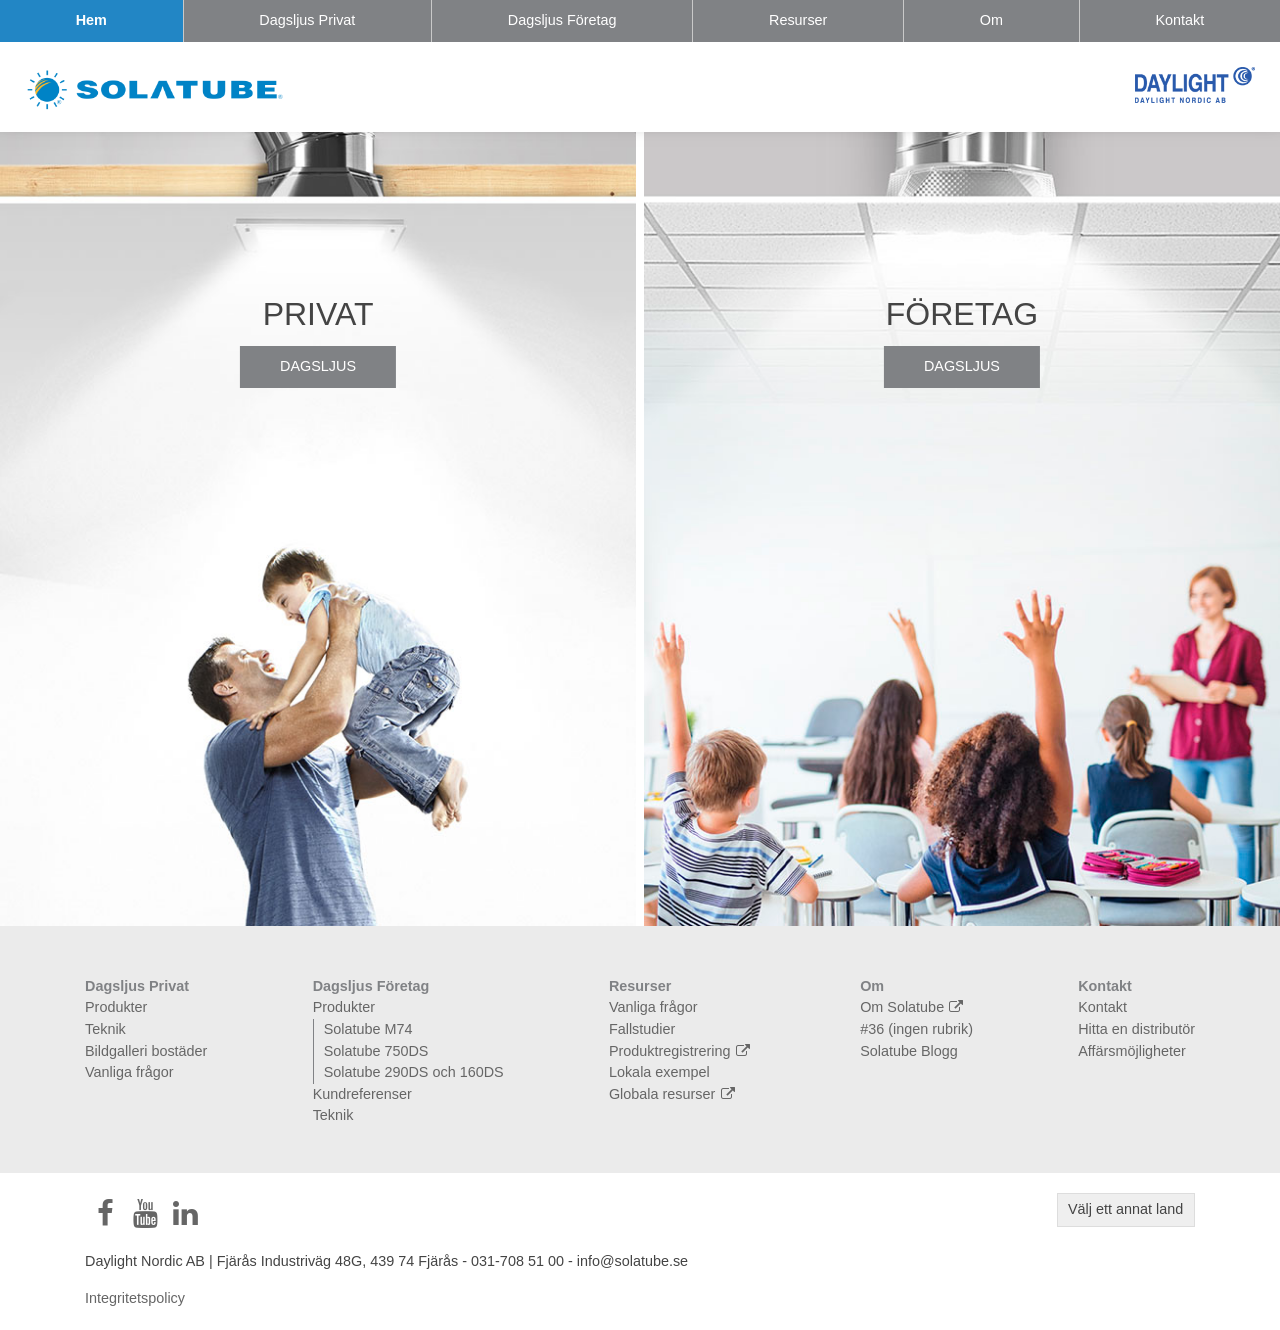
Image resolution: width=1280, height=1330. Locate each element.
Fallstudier (642, 1029)
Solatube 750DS (376, 1051)
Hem (91, 20)
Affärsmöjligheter (1132, 1051)
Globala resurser (674, 1094)
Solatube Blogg (909, 1051)
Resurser (798, 20)
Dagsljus (318, 366)
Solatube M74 (368, 1029)
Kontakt (1179, 20)
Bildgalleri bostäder (146, 1051)
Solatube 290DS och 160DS (414, 1072)
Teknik (105, 1029)
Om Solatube (914, 1007)
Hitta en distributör (1136, 1029)
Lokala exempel (659, 1072)
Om (991, 20)
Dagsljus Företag (562, 20)
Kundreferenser (362, 1094)
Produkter (116, 1007)
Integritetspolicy (135, 1298)
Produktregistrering (682, 1051)
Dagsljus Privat (307, 20)
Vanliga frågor (129, 1072)
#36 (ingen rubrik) (916, 1029)
